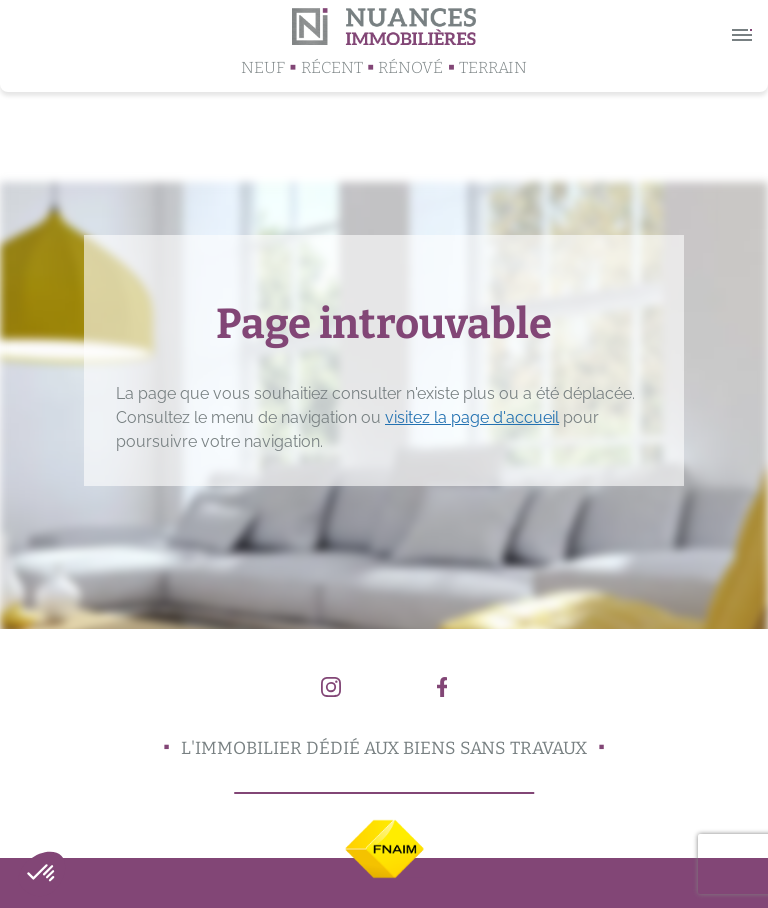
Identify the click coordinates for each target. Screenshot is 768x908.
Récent (332, 67)
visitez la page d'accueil (472, 417)
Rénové (410, 67)
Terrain (493, 67)
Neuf (263, 67)
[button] (42, 874)
